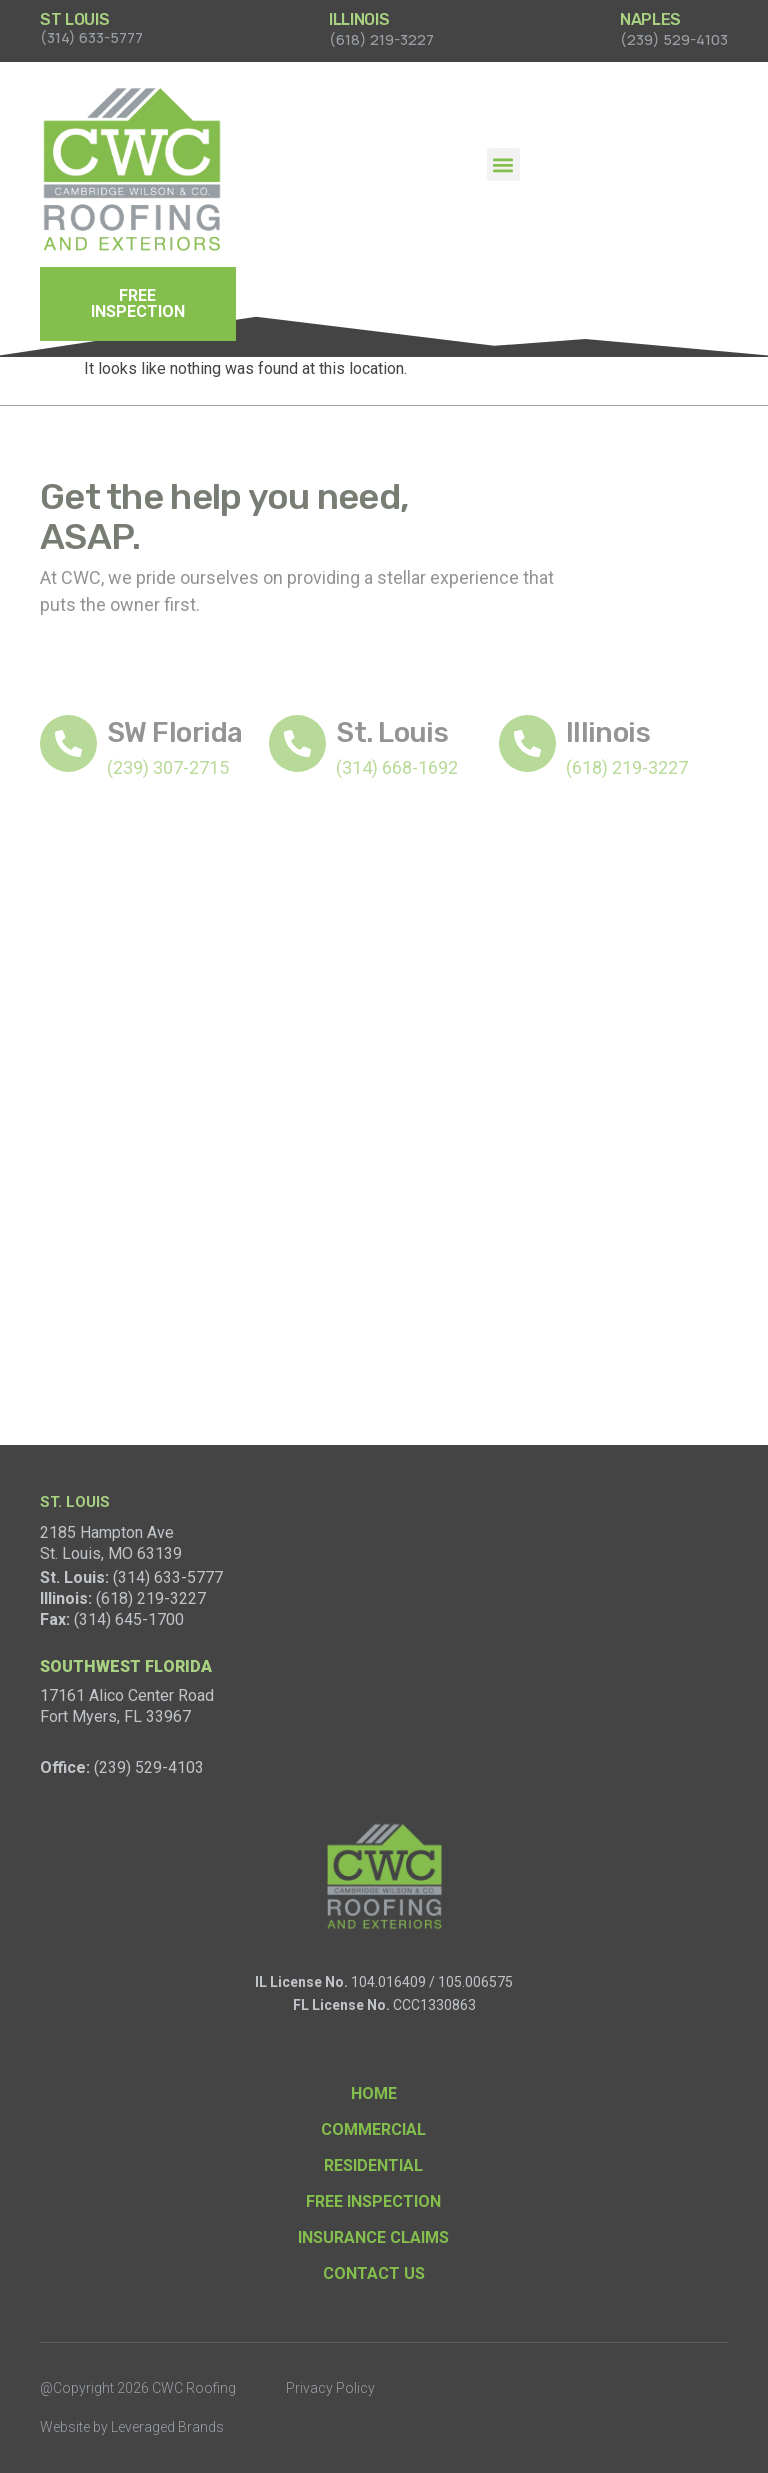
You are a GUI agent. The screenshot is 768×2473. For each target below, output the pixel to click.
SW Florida (174, 732)
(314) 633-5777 (168, 1577)
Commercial (373, 2129)
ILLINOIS (359, 19)
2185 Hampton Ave (107, 1532)
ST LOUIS (74, 19)
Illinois (608, 732)
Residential (373, 2165)
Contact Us (374, 2273)
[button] (503, 164)
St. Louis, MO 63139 (111, 1553)
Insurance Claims (373, 2237)
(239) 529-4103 (149, 1767)
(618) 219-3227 (151, 1598)
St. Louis (392, 732)
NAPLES (650, 19)
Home (374, 2093)
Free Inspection (373, 2201)
